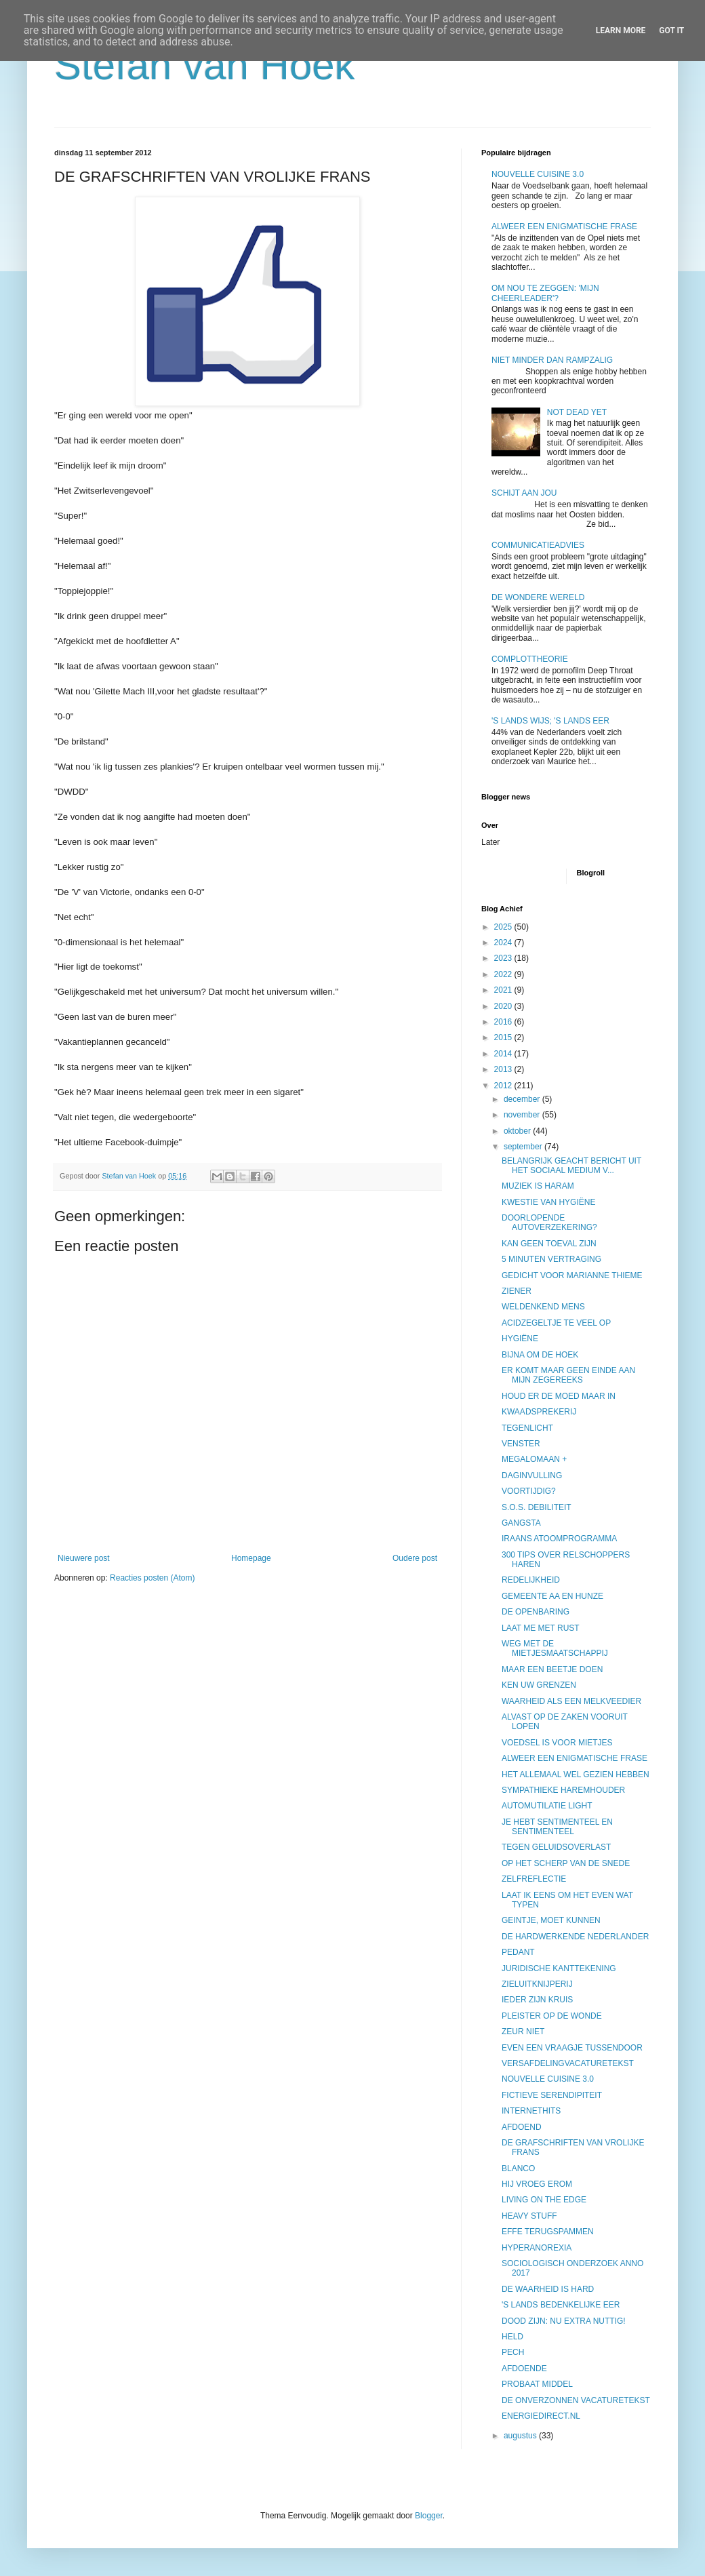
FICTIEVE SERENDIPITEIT (552, 2095)
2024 (504, 942)
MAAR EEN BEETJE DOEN (552, 1669)
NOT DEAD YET (577, 412)
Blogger (429, 2515)
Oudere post (414, 1558)
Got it (671, 30)
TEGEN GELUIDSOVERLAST (556, 1847)
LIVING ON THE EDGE (544, 2199)
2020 (504, 1006)
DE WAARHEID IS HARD (548, 2289)
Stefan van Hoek (204, 65)
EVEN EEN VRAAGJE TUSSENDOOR (572, 2048)
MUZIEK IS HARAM (538, 1186)
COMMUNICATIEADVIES (537, 545)
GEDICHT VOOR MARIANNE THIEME (572, 1275)
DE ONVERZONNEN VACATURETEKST (576, 2400)
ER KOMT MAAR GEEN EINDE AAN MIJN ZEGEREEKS (568, 1375)
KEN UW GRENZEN (539, 1685)
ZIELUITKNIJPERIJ (537, 1984)
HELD (512, 2336)
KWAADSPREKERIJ (539, 1411)
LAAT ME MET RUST (541, 1628)
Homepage (251, 1558)
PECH (513, 2352)
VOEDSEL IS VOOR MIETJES (557, 1742)
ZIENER (516, 1291)
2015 (504, 1037)
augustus (521, 2435)
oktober (518, 1131)
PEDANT (518, 1952)
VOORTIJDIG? (529, 1491)
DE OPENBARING (535, 1612)
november (523, 1114)
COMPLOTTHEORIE (529, 659)
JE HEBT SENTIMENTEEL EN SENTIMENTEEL (557, 1826)
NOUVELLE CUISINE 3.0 (537, 174)
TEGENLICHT (527, 1428)
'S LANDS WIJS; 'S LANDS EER (550, 721)
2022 (504, 974)
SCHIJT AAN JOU (524, 493)
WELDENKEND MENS (543, 1306)
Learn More (621, 30)
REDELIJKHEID (531, 1580)
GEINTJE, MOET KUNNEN (551, 1920)
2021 (504, 990)
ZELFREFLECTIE (534, 1879)
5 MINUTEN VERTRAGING (551, 1259)
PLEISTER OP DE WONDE (552, 2016)
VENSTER (521, 1443)
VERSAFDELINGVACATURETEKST (568, 2063)
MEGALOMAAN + (534, 1459)
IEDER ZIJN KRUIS (537, 1999)
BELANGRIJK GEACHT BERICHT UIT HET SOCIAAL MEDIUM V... (571, 1165)
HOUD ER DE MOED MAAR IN (559, 1396)
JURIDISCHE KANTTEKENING (559, 1968)
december (523, 1099)
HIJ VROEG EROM (537, 2184)
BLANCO (518, 2168)
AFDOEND (522, 2127)
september (524, 1146)
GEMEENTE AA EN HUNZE (552, 1596)
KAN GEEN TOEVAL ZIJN (549, 1243)
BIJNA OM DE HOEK (540, 1355)
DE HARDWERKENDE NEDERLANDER (575, 1936)
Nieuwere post (84, 1558)
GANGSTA (521, 1523)
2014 (504, 1053)
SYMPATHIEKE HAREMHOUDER (563, 1790)
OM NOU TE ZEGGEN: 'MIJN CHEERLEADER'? (545, 292)
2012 (504, 1085)
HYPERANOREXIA (536, 2248)
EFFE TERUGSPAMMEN (548, 2231)
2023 (504, 958)
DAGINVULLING (532, 1475)
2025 (504, 927)
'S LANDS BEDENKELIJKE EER (561, 2305)
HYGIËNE (520, 1338)
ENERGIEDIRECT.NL (541, 2416)
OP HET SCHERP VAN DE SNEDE (566, 1863)
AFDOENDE (524, 2368)
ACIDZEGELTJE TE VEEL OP (556, 1323)
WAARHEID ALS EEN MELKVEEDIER (571, 1701)
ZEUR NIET (523, 2031)
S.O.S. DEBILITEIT (536, 1507)
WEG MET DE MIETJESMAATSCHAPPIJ (555, 1648)
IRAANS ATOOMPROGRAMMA (559, 1538)
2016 (504, 1022)
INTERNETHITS (531, 2111)
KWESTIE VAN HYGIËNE (548, 1202)
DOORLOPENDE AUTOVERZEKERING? (549, 1222)
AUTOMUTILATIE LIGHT (547, 1805)
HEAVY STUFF (529, 2216)
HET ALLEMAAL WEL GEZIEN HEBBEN (575, 1774)
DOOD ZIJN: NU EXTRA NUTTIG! (564, 2321)
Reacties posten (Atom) (152, 1578)
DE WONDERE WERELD (537, 597)
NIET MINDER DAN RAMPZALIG (552, 360)
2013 (504, 1069)
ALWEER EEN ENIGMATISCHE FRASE (564, 226)
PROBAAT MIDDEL (537, 2384)
